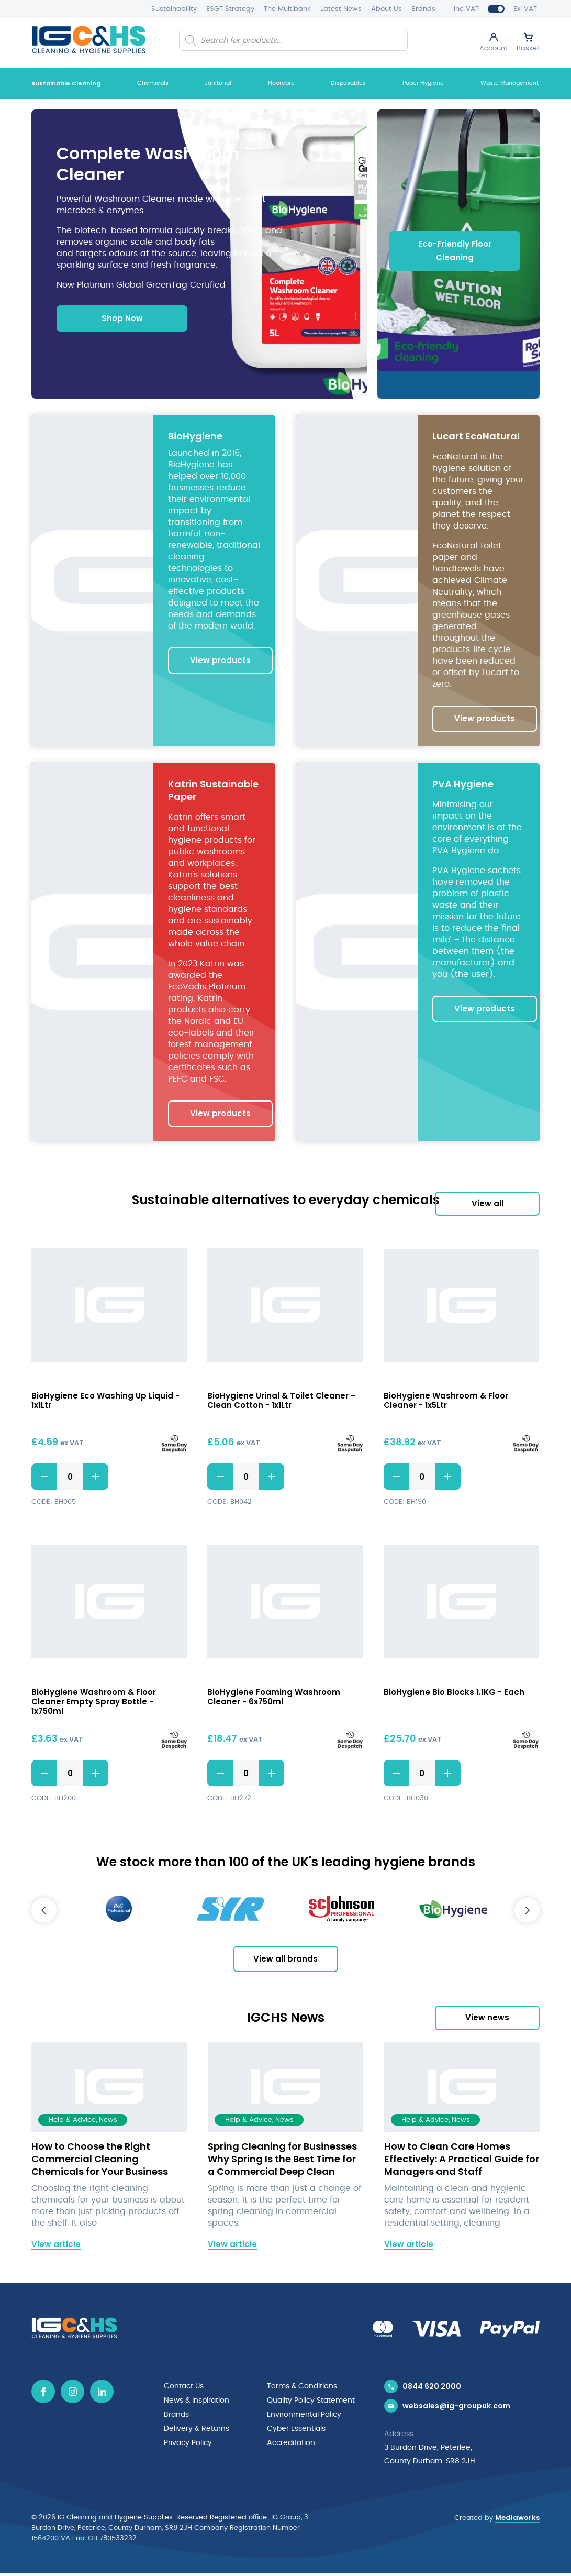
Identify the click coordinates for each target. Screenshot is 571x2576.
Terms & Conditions (302, 2388)
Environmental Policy (304, 2415)
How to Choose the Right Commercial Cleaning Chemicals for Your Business (99, 2160)
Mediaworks (517, 2521)
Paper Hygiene (423, 83)
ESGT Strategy (230, 9)
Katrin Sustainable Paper (213, 791)
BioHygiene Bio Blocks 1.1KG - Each (454, 1693)
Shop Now (122, 319)
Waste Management (509, 83)
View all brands (285, 1960)
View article (56, 2245)
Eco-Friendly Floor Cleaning (454, 251)
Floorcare (281, 83)
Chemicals (153, 83)
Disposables (348, 83)
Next (527, 1911)
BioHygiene (195, 437)
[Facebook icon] (43, 2393)
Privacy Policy (188, 2442)
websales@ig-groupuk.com (456, 2409)
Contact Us (184, 2388)
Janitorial (218, 83)
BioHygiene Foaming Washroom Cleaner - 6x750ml (273, 1698)
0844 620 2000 (431, 2388)
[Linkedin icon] (102, 2393)
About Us (386, 9)
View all (487, 1204)
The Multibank (287, 9)
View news (487, 2018)
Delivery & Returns (196, 2428)
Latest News (341, 9)
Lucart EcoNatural (476, 437)
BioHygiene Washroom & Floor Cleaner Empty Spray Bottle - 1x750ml (93, 1703)
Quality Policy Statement (311, 2401)
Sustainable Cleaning (65, 83)
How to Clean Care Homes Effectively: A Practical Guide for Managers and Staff (461, 2160)
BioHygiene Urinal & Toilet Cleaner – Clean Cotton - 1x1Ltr (281, 1402)
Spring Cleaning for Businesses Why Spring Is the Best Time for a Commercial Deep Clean (282, 2160)
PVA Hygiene (463, 784)
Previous (44, 1911)
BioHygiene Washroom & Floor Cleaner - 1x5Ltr (446, 1402)
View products (220, 661)
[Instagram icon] (72, 2393)
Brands (423, 9)
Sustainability (174, 9)
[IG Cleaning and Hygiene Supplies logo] (89, 40)
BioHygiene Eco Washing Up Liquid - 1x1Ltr (105, 1402)
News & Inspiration (196, 2401)
